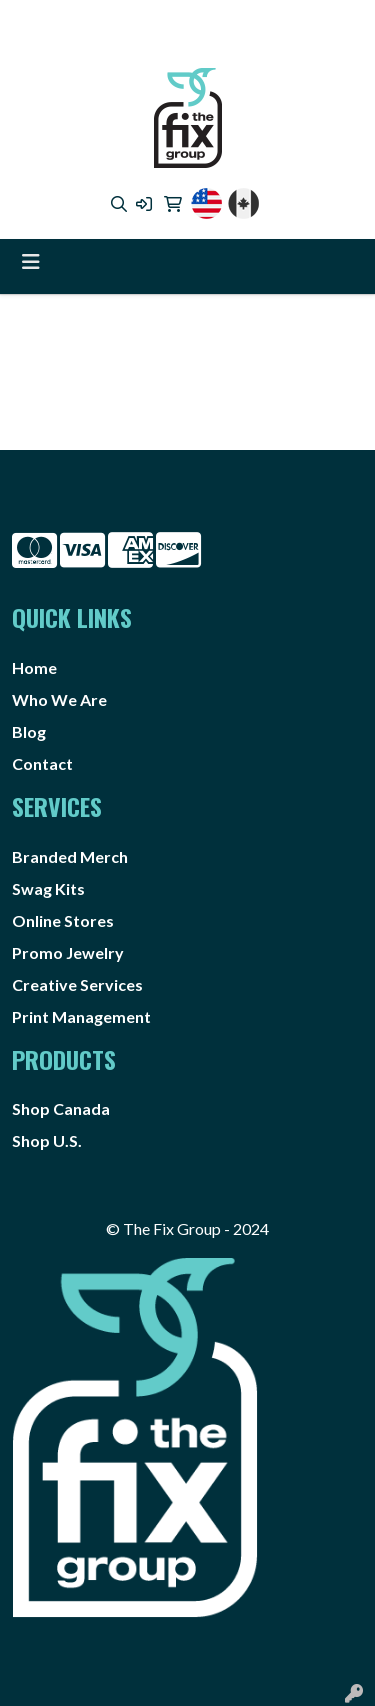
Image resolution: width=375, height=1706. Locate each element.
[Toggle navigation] (31, 261)
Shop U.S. (47, 1140)
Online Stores (63, 920)
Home (34, 667)
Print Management (81, 1016)
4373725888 (124, 21)
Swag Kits (48, 888)
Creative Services (77, 984)
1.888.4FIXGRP (232, 21)
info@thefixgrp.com (183, 45)
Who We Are (59, 699)
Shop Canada (61, 1108)
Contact (42, 763)
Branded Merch (70, 856)
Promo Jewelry (68, 952)
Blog (29, 731)
